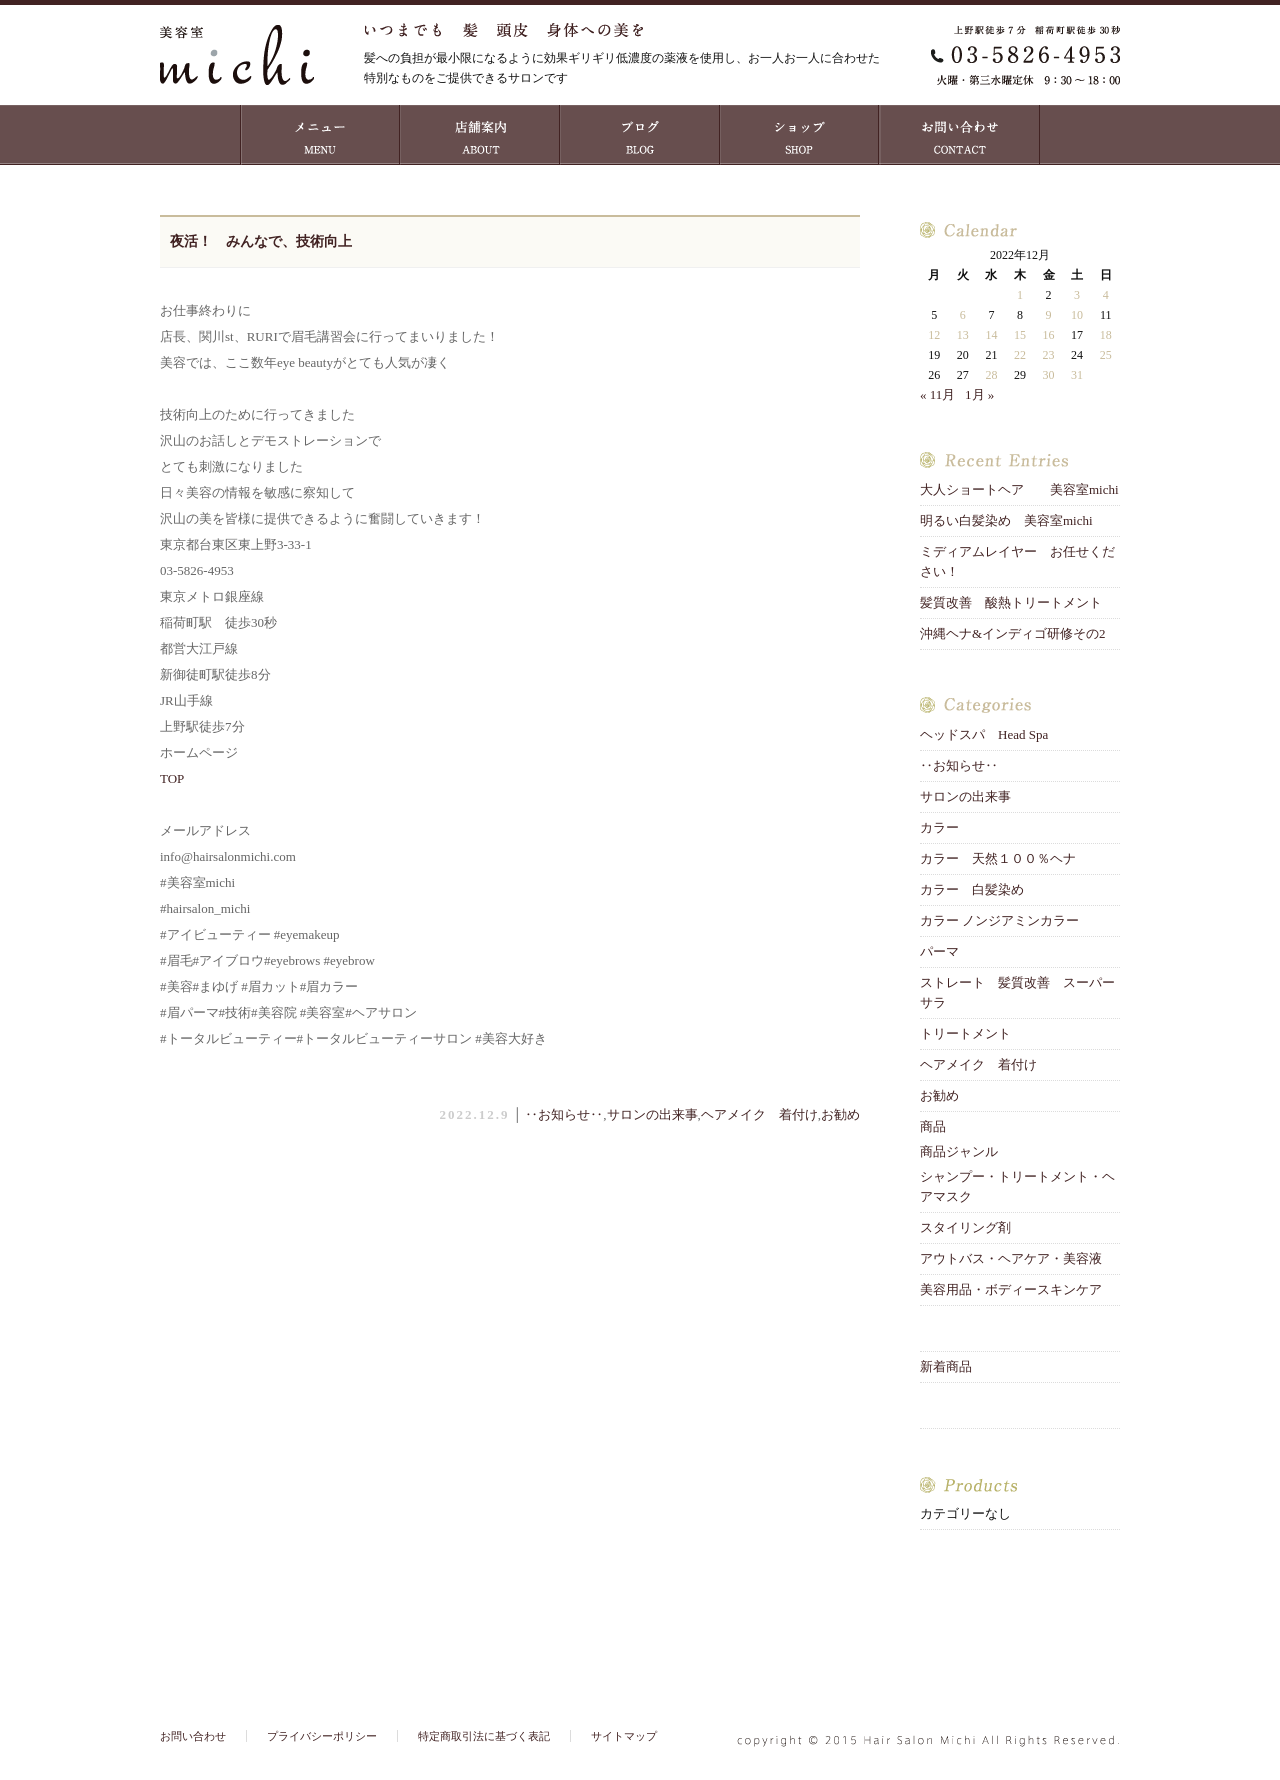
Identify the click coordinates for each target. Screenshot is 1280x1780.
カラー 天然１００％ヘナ (998, 858)
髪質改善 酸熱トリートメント (1011, 602)
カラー (939, 827)
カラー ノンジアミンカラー (999, 920)
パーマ (939, 951)
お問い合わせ (960, 135)
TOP (172, 778)
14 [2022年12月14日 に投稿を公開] (991, 335)
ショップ (800, 135)
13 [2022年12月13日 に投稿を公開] (963, 335)
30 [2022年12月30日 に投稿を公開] (1049, 375)
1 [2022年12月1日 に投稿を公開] (1020, 295)
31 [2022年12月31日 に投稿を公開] (1077, 375)
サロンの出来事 (652, 1114)
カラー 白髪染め (972, 889)
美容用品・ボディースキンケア (1011, 1289)
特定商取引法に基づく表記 (484, 1736)
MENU (320, 135)
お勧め (840, 1114)
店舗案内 (480, 135)
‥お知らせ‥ (564, 1114)
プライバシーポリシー (322, 1736)
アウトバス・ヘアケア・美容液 (1011, 1258)
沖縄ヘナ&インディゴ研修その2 (1013, 633)
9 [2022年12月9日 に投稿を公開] (1049, 315)
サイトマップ (624, 1736)
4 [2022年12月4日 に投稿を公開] (1106, 295)
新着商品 (946, 1366)
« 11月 (937, 394)
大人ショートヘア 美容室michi (1019, 489)
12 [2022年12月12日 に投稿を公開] (934, 335)
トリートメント (972, 1033)
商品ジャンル (959, 1151)
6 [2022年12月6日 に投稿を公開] (963, 315)
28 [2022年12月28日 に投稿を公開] (991, 375)
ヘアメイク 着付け (759, 1114)
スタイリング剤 (965, 1227)
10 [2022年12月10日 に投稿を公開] (1077, 315)
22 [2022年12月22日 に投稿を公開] (1020, 355)
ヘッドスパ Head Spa (984, 734)
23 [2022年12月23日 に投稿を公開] (1049, 355)
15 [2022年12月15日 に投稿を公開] (1020, 335)
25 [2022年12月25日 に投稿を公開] (1106, 355)
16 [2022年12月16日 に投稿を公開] (1049, 335)
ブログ (640, 135)
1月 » (979, 394)
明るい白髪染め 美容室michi (1006, 520)
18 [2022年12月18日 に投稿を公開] (1106, 335)
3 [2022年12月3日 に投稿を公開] (1077, 295)
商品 (933, 1126)
